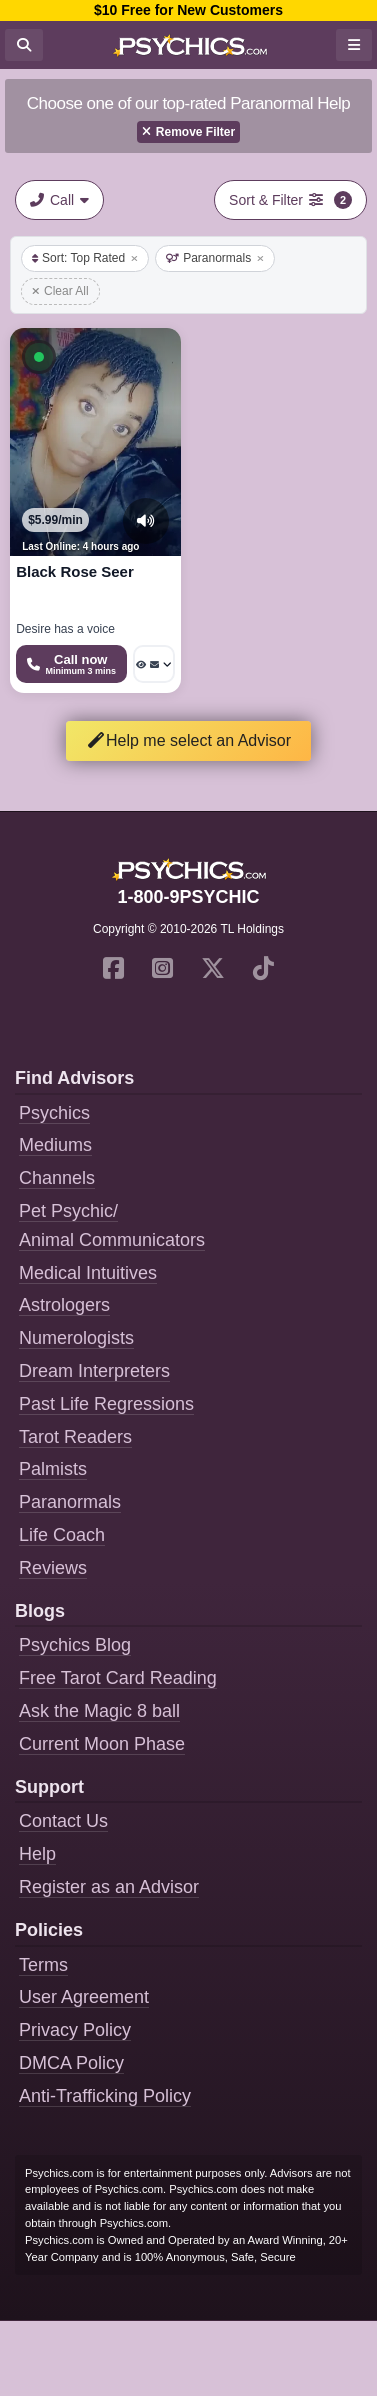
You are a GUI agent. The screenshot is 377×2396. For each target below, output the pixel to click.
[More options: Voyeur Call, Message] (154, 664)
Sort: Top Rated (85, 258)
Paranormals (215, 258)
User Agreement (84, 1997)
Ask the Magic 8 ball (99, 1711)
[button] (39, 357)
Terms (43, 1965)
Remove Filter (188, 132)
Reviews (53, 1568)
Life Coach (62, 1535)
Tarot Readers (75, 1437)
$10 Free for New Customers (188, 10)
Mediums (55, 1145)
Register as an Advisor (109, 1887)
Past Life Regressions (106, 1404)
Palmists (53, 1469)
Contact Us (63, 1821)
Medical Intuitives (88, 1273)
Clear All (60, 291)
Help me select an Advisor (188, 740)
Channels (57, 1178)
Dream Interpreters (94, 1371)
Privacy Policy (75, 2030)
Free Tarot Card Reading (118, 1678)
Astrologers (64, 1305)
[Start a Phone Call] (71, 664)
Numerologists (76, 1338)
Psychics (54, 1113)
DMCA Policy (71, 2063)
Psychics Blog (75, 1645)
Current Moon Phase (102, 1744)
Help (37, 1854)
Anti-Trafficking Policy (105, 2096)
